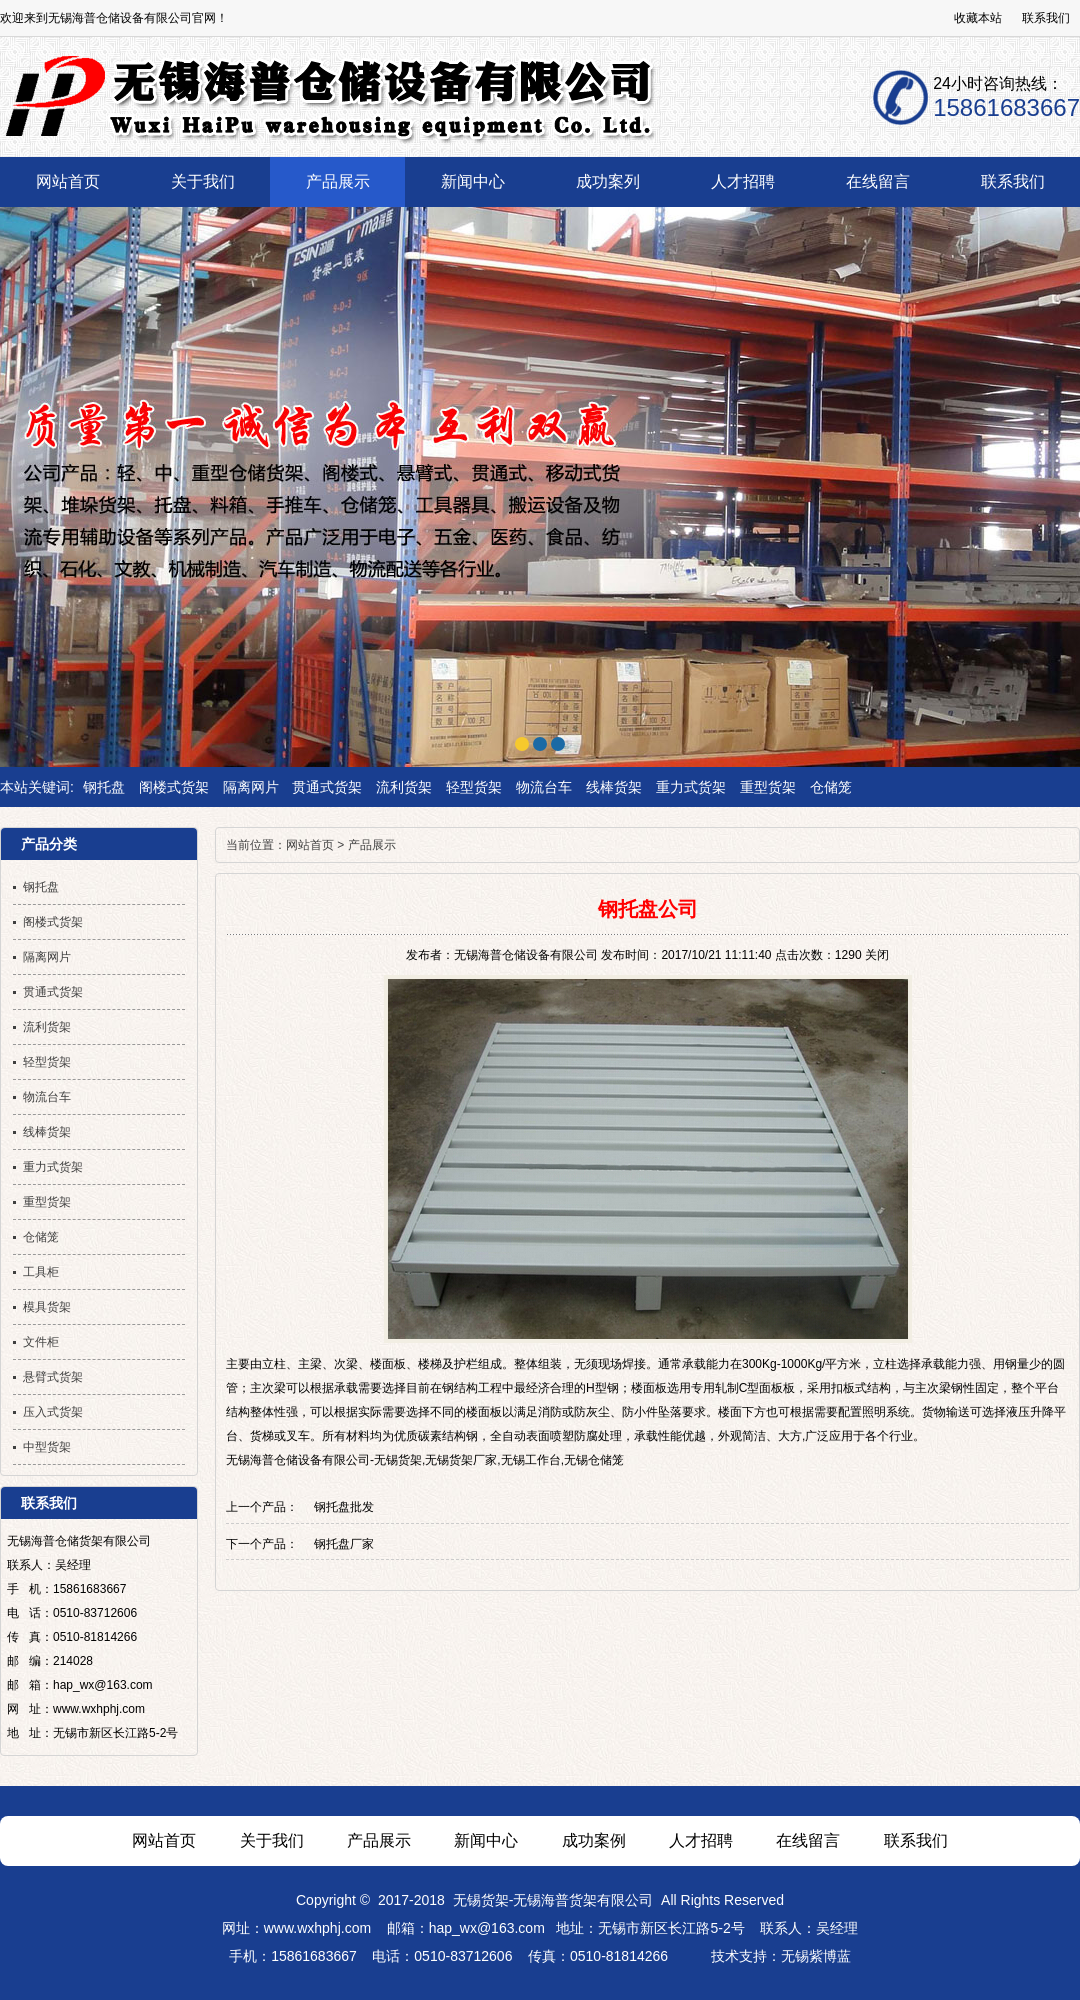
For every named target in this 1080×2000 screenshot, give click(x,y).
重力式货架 (691, 787)
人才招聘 (701, 1840)
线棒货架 (614, 787)
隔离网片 (251, 787)
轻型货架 (474, 787)
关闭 (877, 955)
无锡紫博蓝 (816, 1956)
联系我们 (1046, 18)
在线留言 (808, 1840)
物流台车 (544, 787)
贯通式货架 (327, 787)
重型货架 (768, 787)
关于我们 (272, 1840)
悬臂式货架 (53, 1377)
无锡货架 (481, 1900)
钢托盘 (104, 787)
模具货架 (47, 1307)
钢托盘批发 (344, 1507)
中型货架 (47, 1447)
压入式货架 (53, 1412)
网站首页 (310, 845)
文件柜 (41, 1342)
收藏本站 (978, 18)
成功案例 (594, 1840)
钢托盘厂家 (344, 1544)
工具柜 (41, 1272)
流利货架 (404, 787)
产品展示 (372, 845)
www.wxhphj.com (317, 1928)
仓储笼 (831, 787)
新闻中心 (486, 1840)
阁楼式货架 (174, 787)
